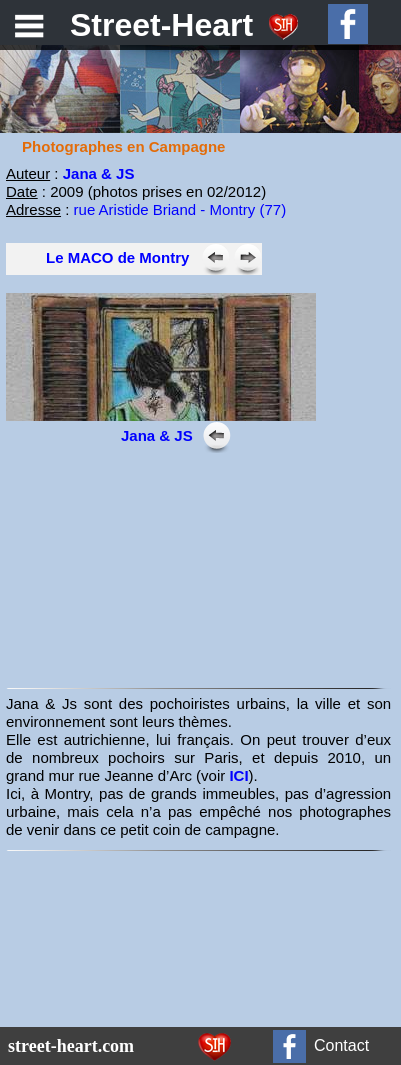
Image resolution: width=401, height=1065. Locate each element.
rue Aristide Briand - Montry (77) (180, 209)
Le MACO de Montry (117, 257)
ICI (238, 775)
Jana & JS (99, 173)
